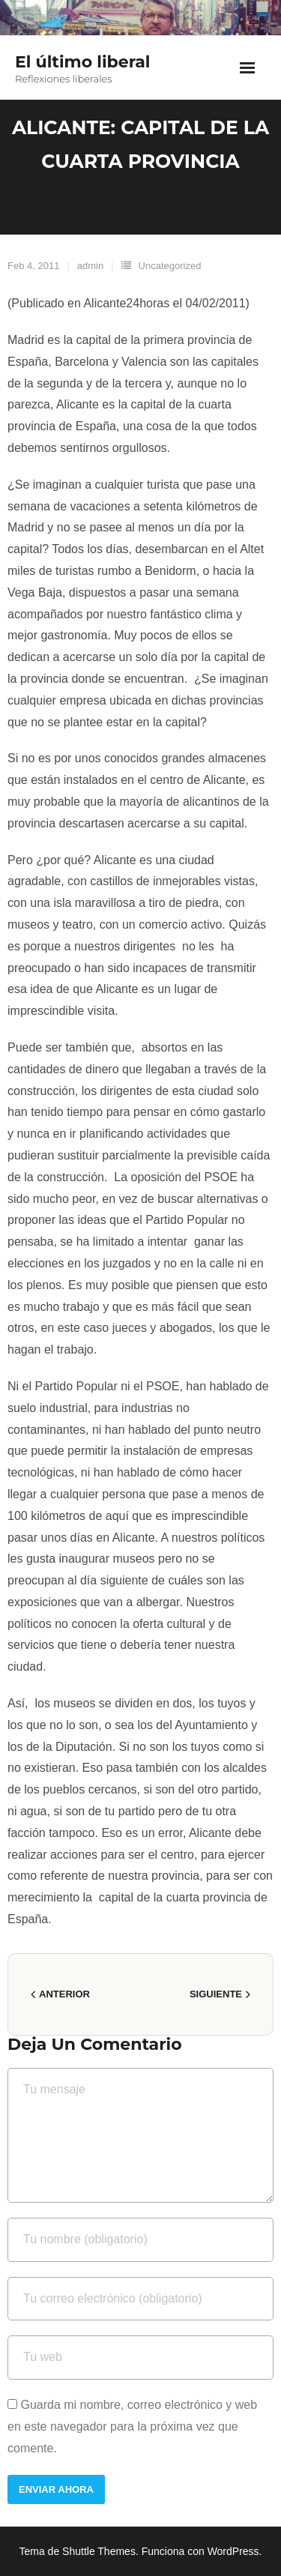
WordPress (233, 2551)
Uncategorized (170, 265)
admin (90, 265)
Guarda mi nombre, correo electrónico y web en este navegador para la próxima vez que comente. (132, 2426)
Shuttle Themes (99, 2551)
